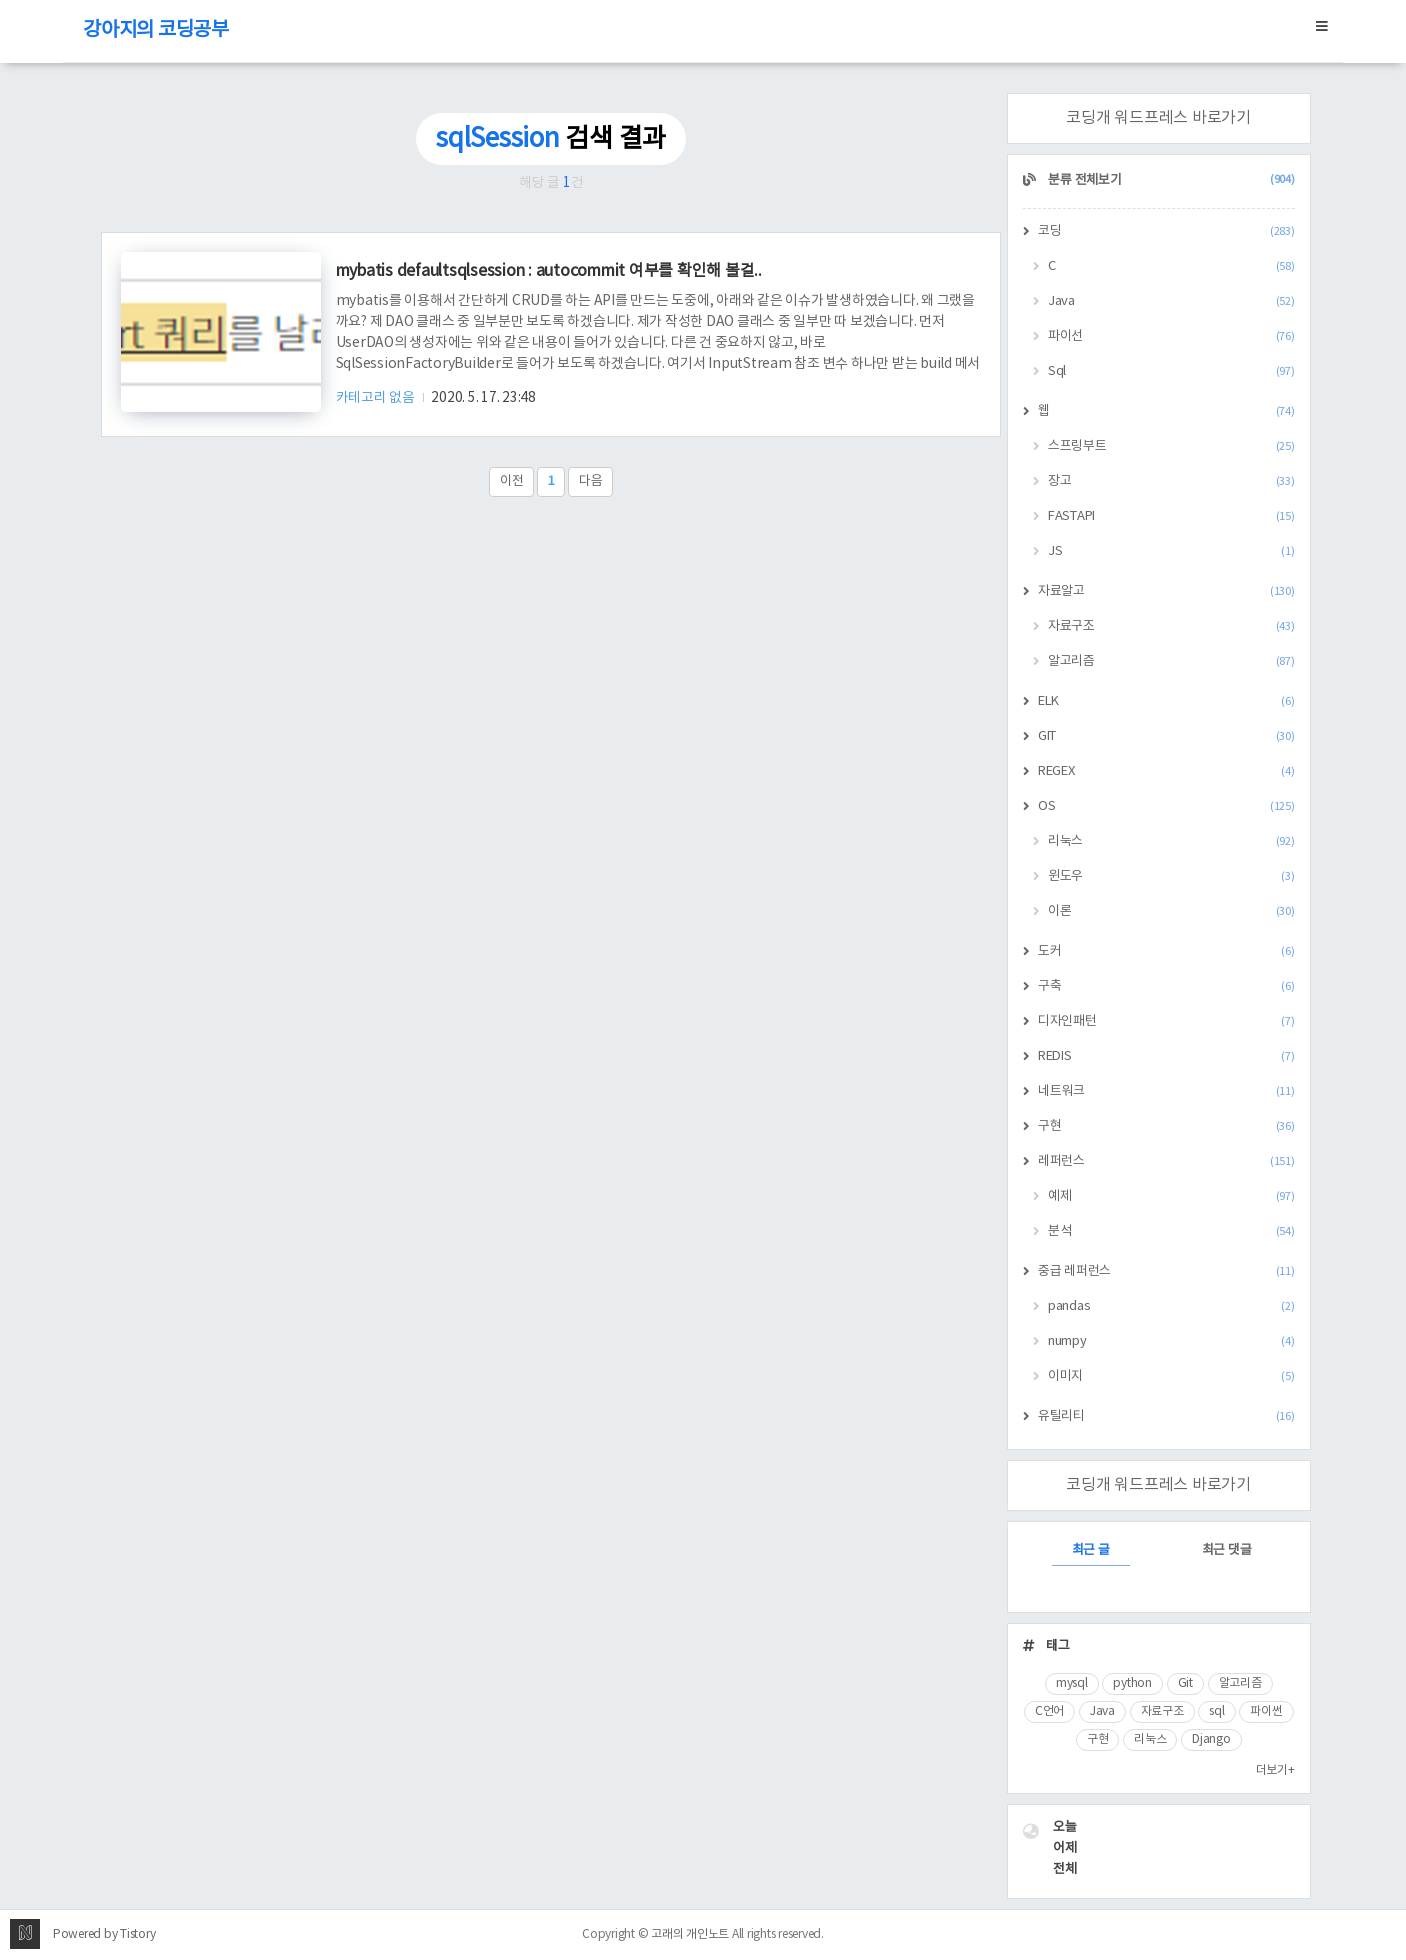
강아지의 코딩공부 (156, 30)
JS (1171, 551)
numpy (1171, 1341)
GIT (1166, 736)
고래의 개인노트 (690, 1934)
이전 (512, 481)
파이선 (1171, 336)
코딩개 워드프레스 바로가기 (1158, 118)
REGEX (1166, 771)
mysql (1072, 1683)
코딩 (1166, 231)
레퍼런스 (1166, 1161)
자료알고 (1166, 591)
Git (1185, 1683)
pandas (1171, 1306)
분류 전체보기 (1170, 180)
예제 (1171, 1196)
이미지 (1171, 1376)
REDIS (1166, 1056)
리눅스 (1171, 841)
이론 (1171, 911)
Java (1171, 301)
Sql (1171, 371)
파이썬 (1266, 1711)
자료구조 (1171, 626)
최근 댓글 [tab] (1227, 1550)
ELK (1166, 701)
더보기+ (1275, 1770)
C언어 (1049, 1711)
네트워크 (1166, 1091)
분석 (1171, 1231)
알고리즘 (1171, 661)
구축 (1166, 986)
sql (1216, 1711)
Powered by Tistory (104, 1934)
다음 (591, 481)
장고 (1171, 481)
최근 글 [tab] (1091, 1550)
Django (1211, 1739)
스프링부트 (1171, 446)
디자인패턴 (1166, 1021)
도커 (1166, 951)
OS (1166, 806)
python (1132, 1683)
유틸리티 (1166, 1416)
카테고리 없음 (377, 398)
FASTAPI (1171, 516)
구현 (1166, 1126)
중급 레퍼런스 (1166, 1271)
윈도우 (1171, 876)
